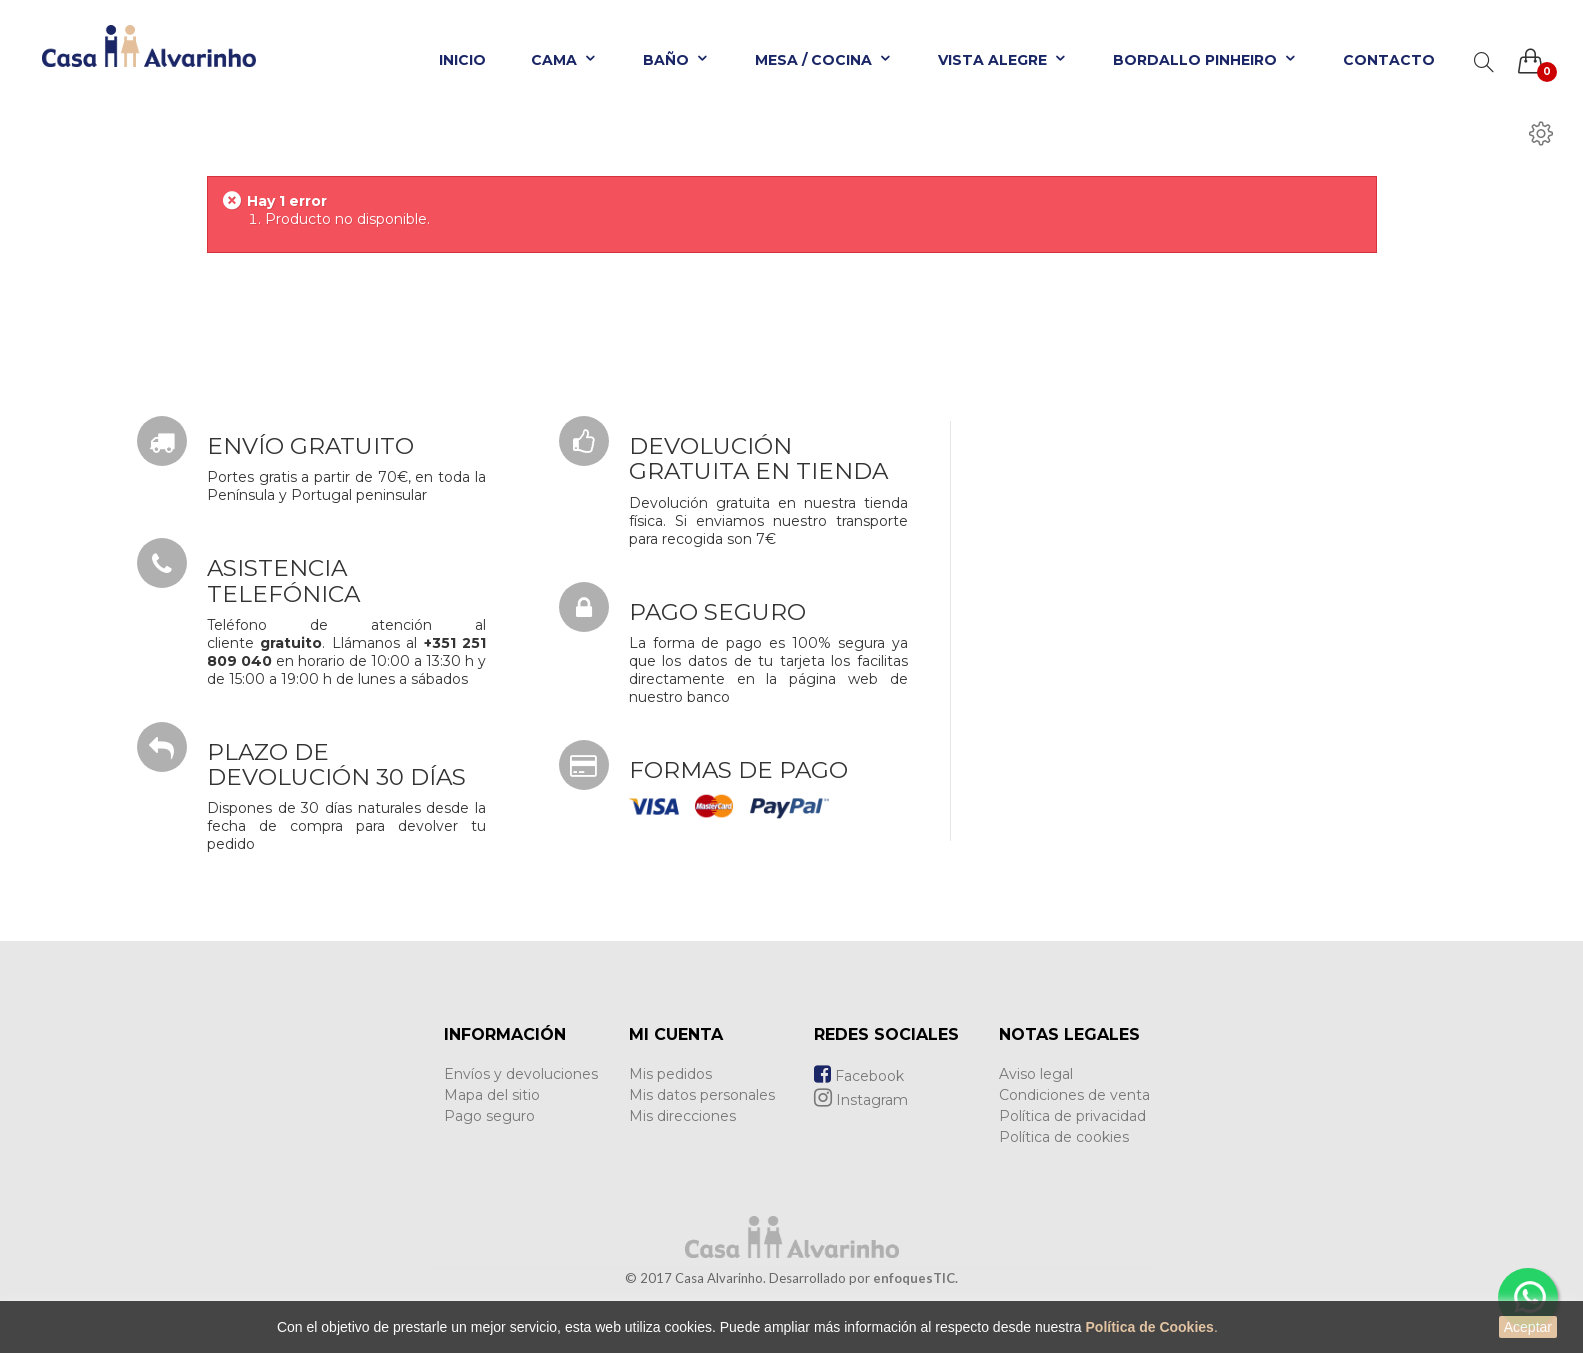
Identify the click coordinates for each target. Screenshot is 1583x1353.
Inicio (462, 60)
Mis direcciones (682, 1116)
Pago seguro (489, 1116)
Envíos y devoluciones (521, 1074)
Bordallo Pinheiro (1205, 60)
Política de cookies (1064, 1137)
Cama (564, 60)
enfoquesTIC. (915, 1278)
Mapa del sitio (492, 1095)
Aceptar (1528, 1327)
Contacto (1389, 60)
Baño (676, 60)
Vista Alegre (1003, 60)
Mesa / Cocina (824, 60)
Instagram (861, 1100)
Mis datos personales (702, 1095)
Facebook (859, 1076)
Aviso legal (1036, 1074)
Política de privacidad (1072, 1116)
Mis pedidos (670, 1074)
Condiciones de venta (1074, 1095)
